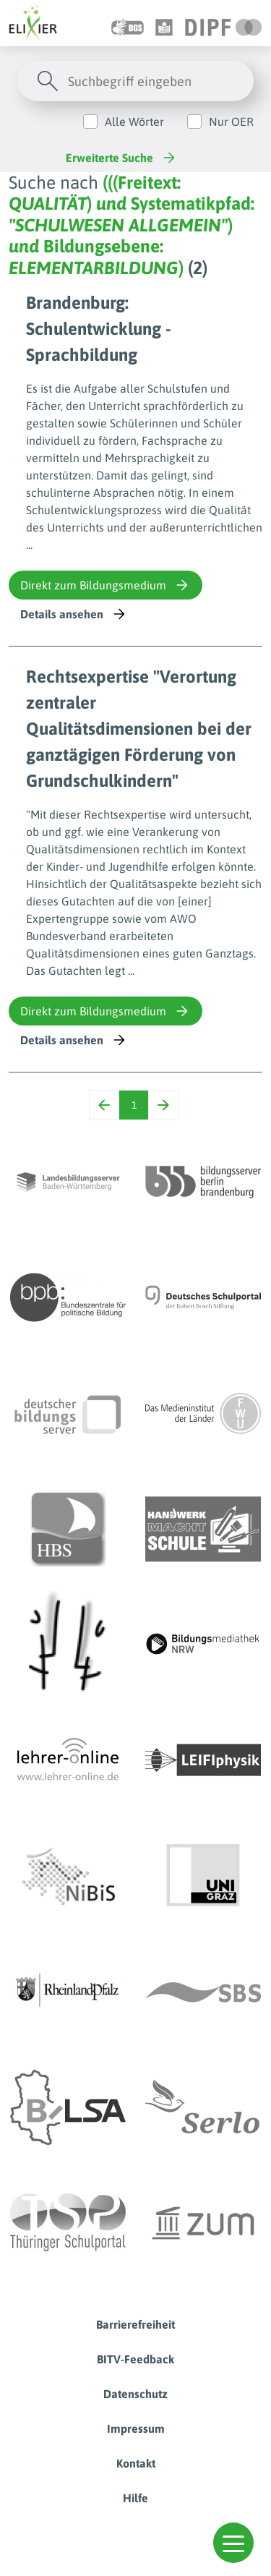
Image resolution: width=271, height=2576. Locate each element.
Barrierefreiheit (135, 2324)
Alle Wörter (134, 121)
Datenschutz (135, 2393)
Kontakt (135, 2463)
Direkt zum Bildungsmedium (105, 585)
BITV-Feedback (135, 2359)
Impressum (136, 2428)
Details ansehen (74, 614)
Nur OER (231, 121)
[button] (233, 2542)
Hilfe (135, 2497)
